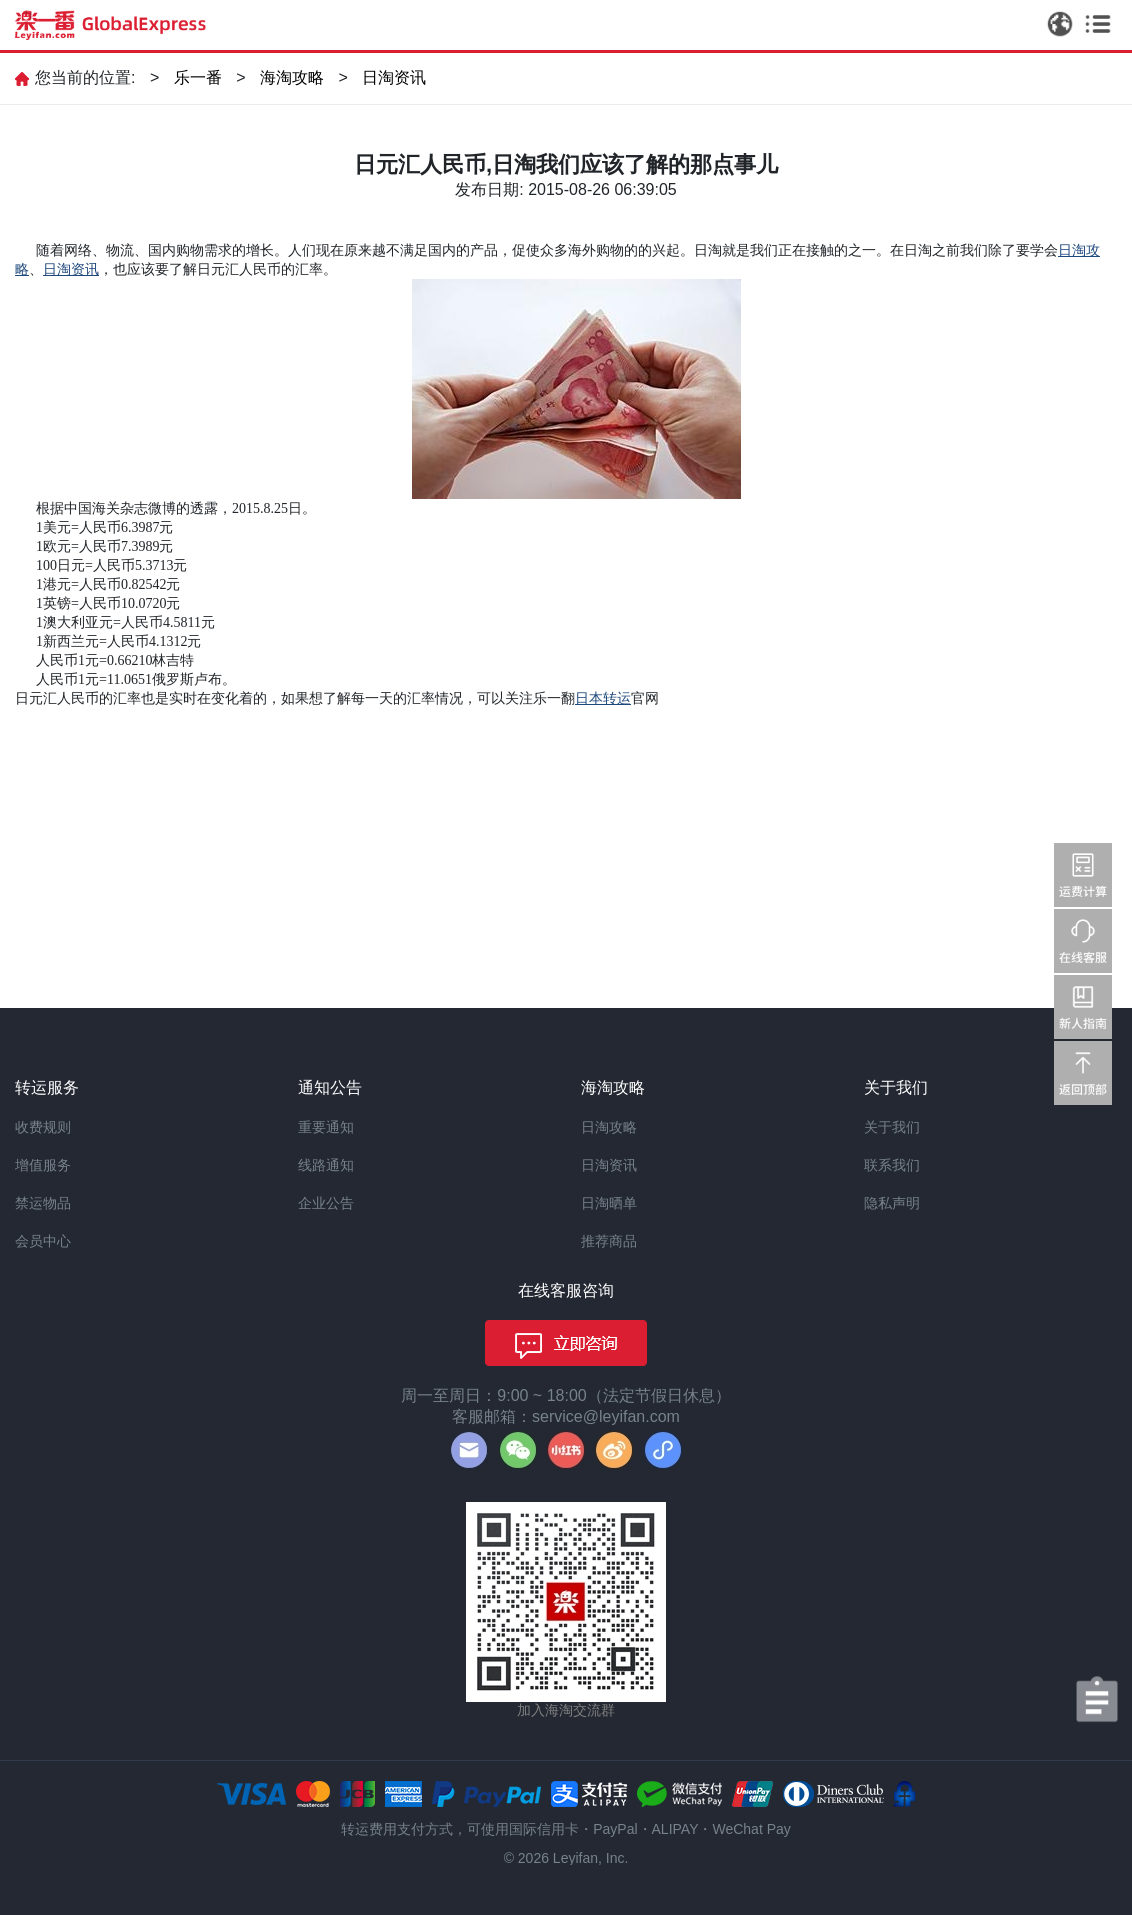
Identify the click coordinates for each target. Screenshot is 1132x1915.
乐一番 (198, 77)
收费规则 (43, 1127)
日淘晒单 (609, 1203)
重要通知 (326, 1127)
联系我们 (892, 1165)
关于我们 (892, 1127)
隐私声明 (892, 1203)
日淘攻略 (609, 1127)
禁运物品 (43, 1203)
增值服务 (43, 1165)
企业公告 (326, 1203)
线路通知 (326, 1165)
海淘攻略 (292, 77)
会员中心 (43, 1241)
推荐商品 (609, 1241)
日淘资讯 (394, 77)
